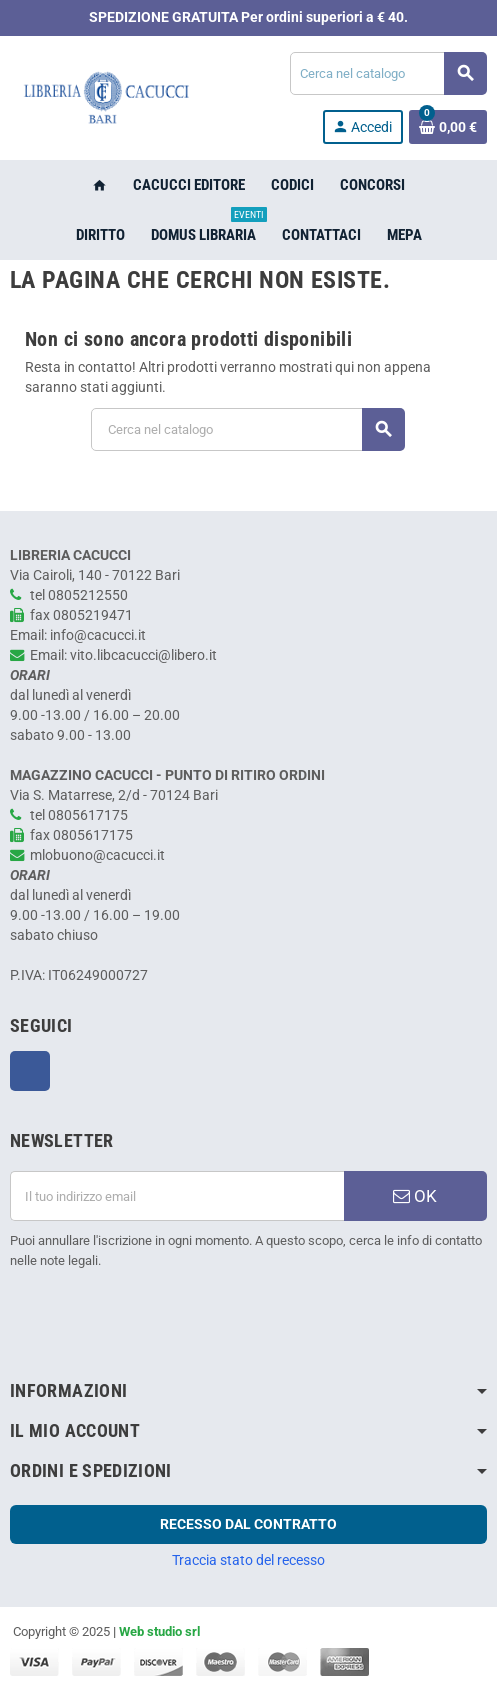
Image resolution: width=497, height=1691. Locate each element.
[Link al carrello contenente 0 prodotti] (448, 127)
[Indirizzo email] (177, 1196)
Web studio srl (159, 1631)
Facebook (30, 1071)
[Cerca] (388, 73)
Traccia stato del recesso (248, 1560)
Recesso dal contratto (248, 1524)
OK (415, 1196)
